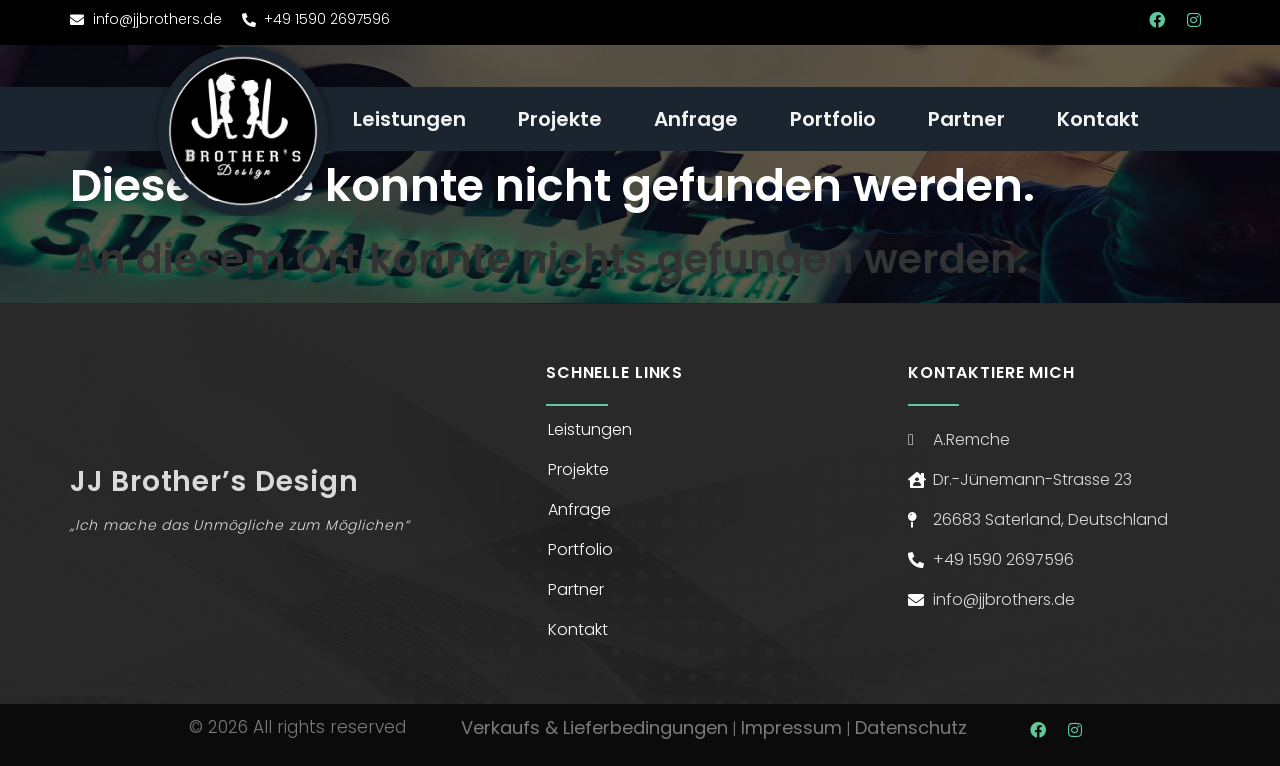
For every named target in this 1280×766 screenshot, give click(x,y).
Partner (966, 119)
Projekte (560, 119)
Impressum (791, 727)
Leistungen (409, 119)
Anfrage (696, 119)
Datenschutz (911, 727)
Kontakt (1098, 119)
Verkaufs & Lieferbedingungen (594, 727)
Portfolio (833, 119)
